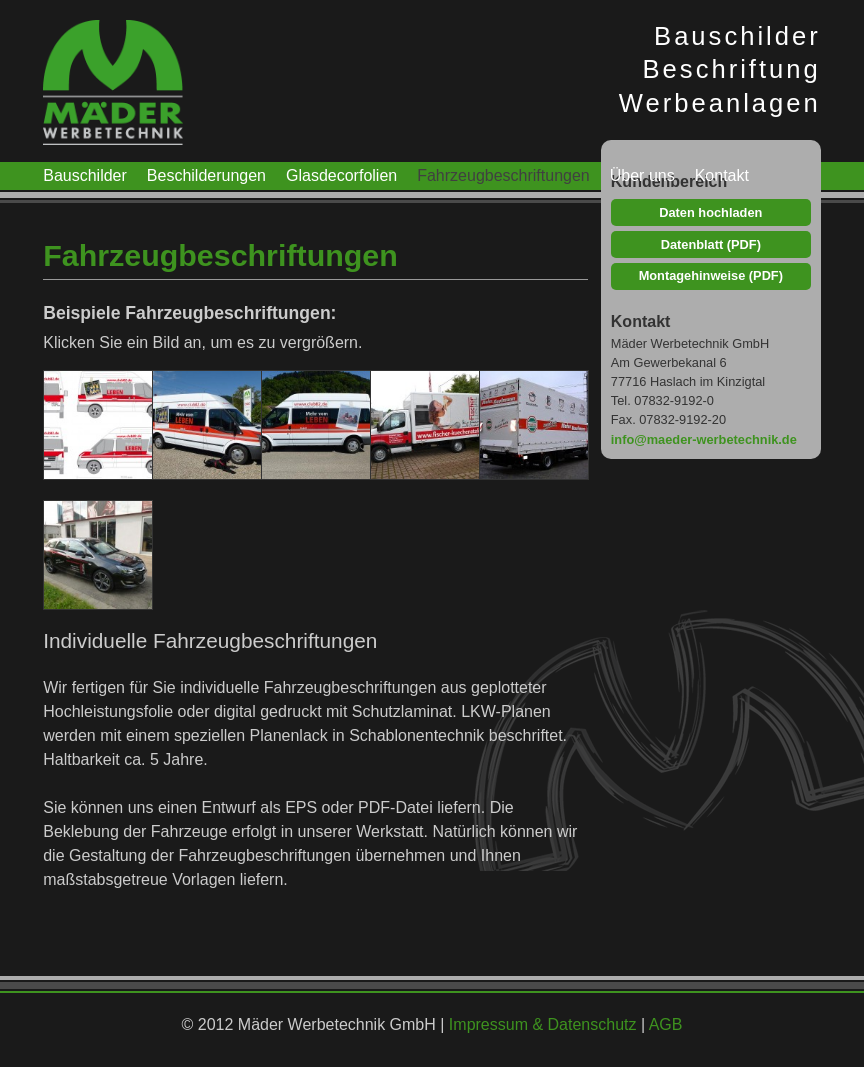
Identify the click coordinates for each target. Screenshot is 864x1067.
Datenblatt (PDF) (711, 244)
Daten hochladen (710, 212)
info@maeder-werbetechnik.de (704, 439)
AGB (666, 1024)
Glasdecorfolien (341, 175)
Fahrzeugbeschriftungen (503, 175)
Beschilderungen (206, 175)
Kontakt (722, 175)
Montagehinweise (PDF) (711, 275)
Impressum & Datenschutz (543, 1024)
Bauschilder (85, 175)
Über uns (642, 175)
